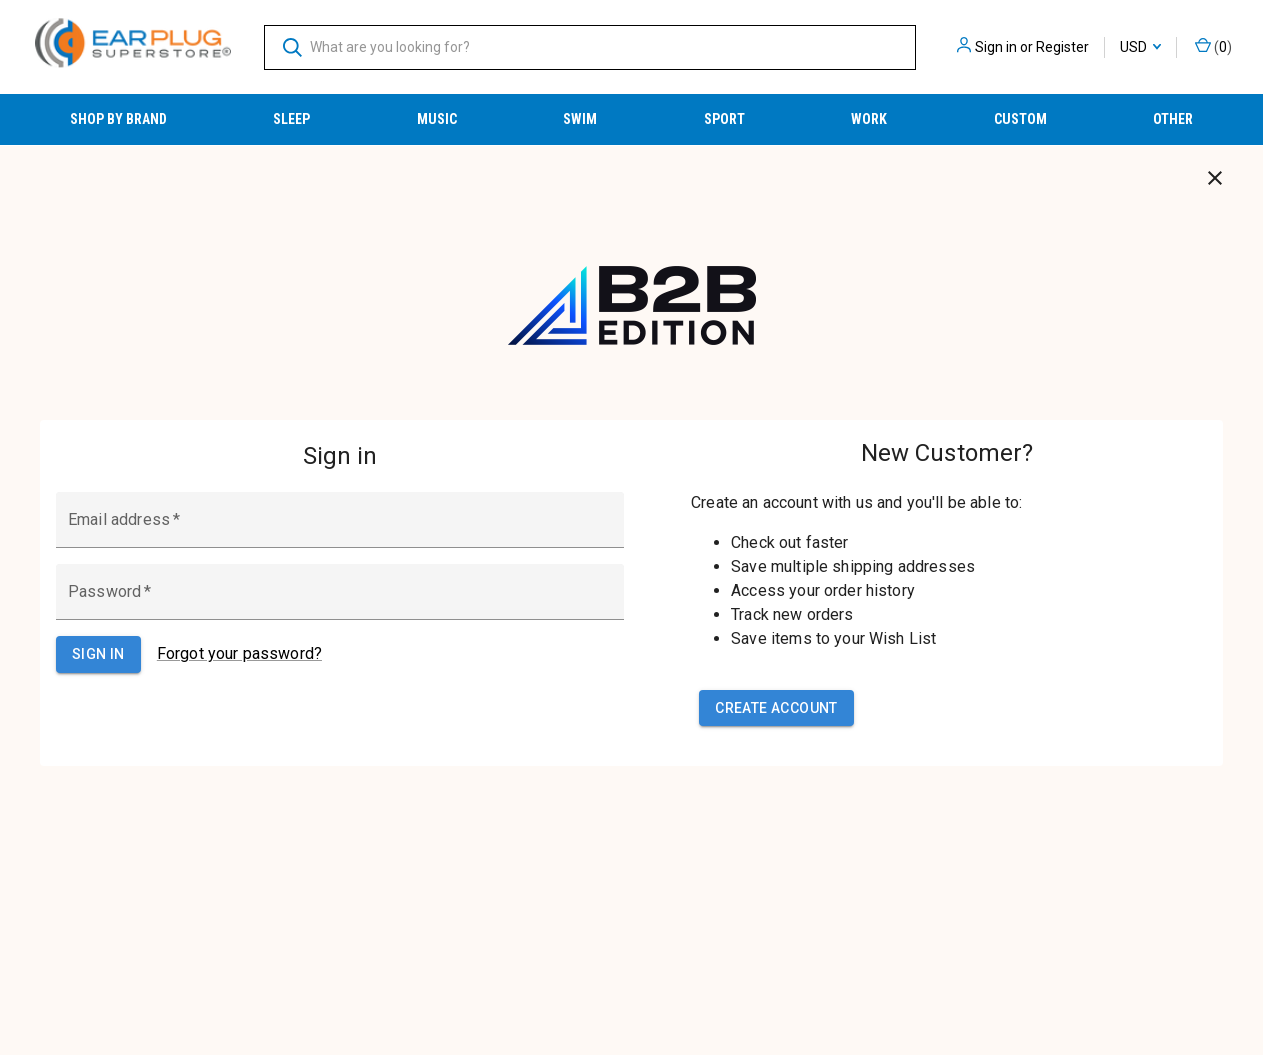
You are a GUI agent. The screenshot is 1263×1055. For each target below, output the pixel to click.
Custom (1020, 119)
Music (437, 119)
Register (1062, 47)
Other (1173, 119)
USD (1140, 47)
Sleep (291, 119)
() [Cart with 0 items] (1213, 46)
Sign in (996, 47)
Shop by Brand (118, 119)
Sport (724, 119)
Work (869, 119)
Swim (580, 119)
